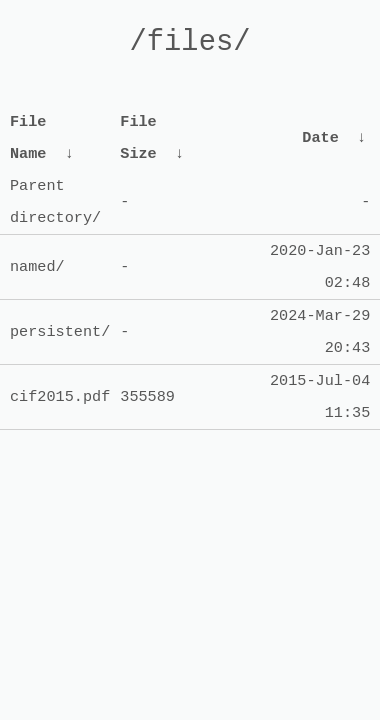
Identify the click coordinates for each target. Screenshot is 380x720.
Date (320, 138)
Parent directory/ (55, 202)
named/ (37, 267)
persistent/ (60, 332)
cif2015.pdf (60, 397)
